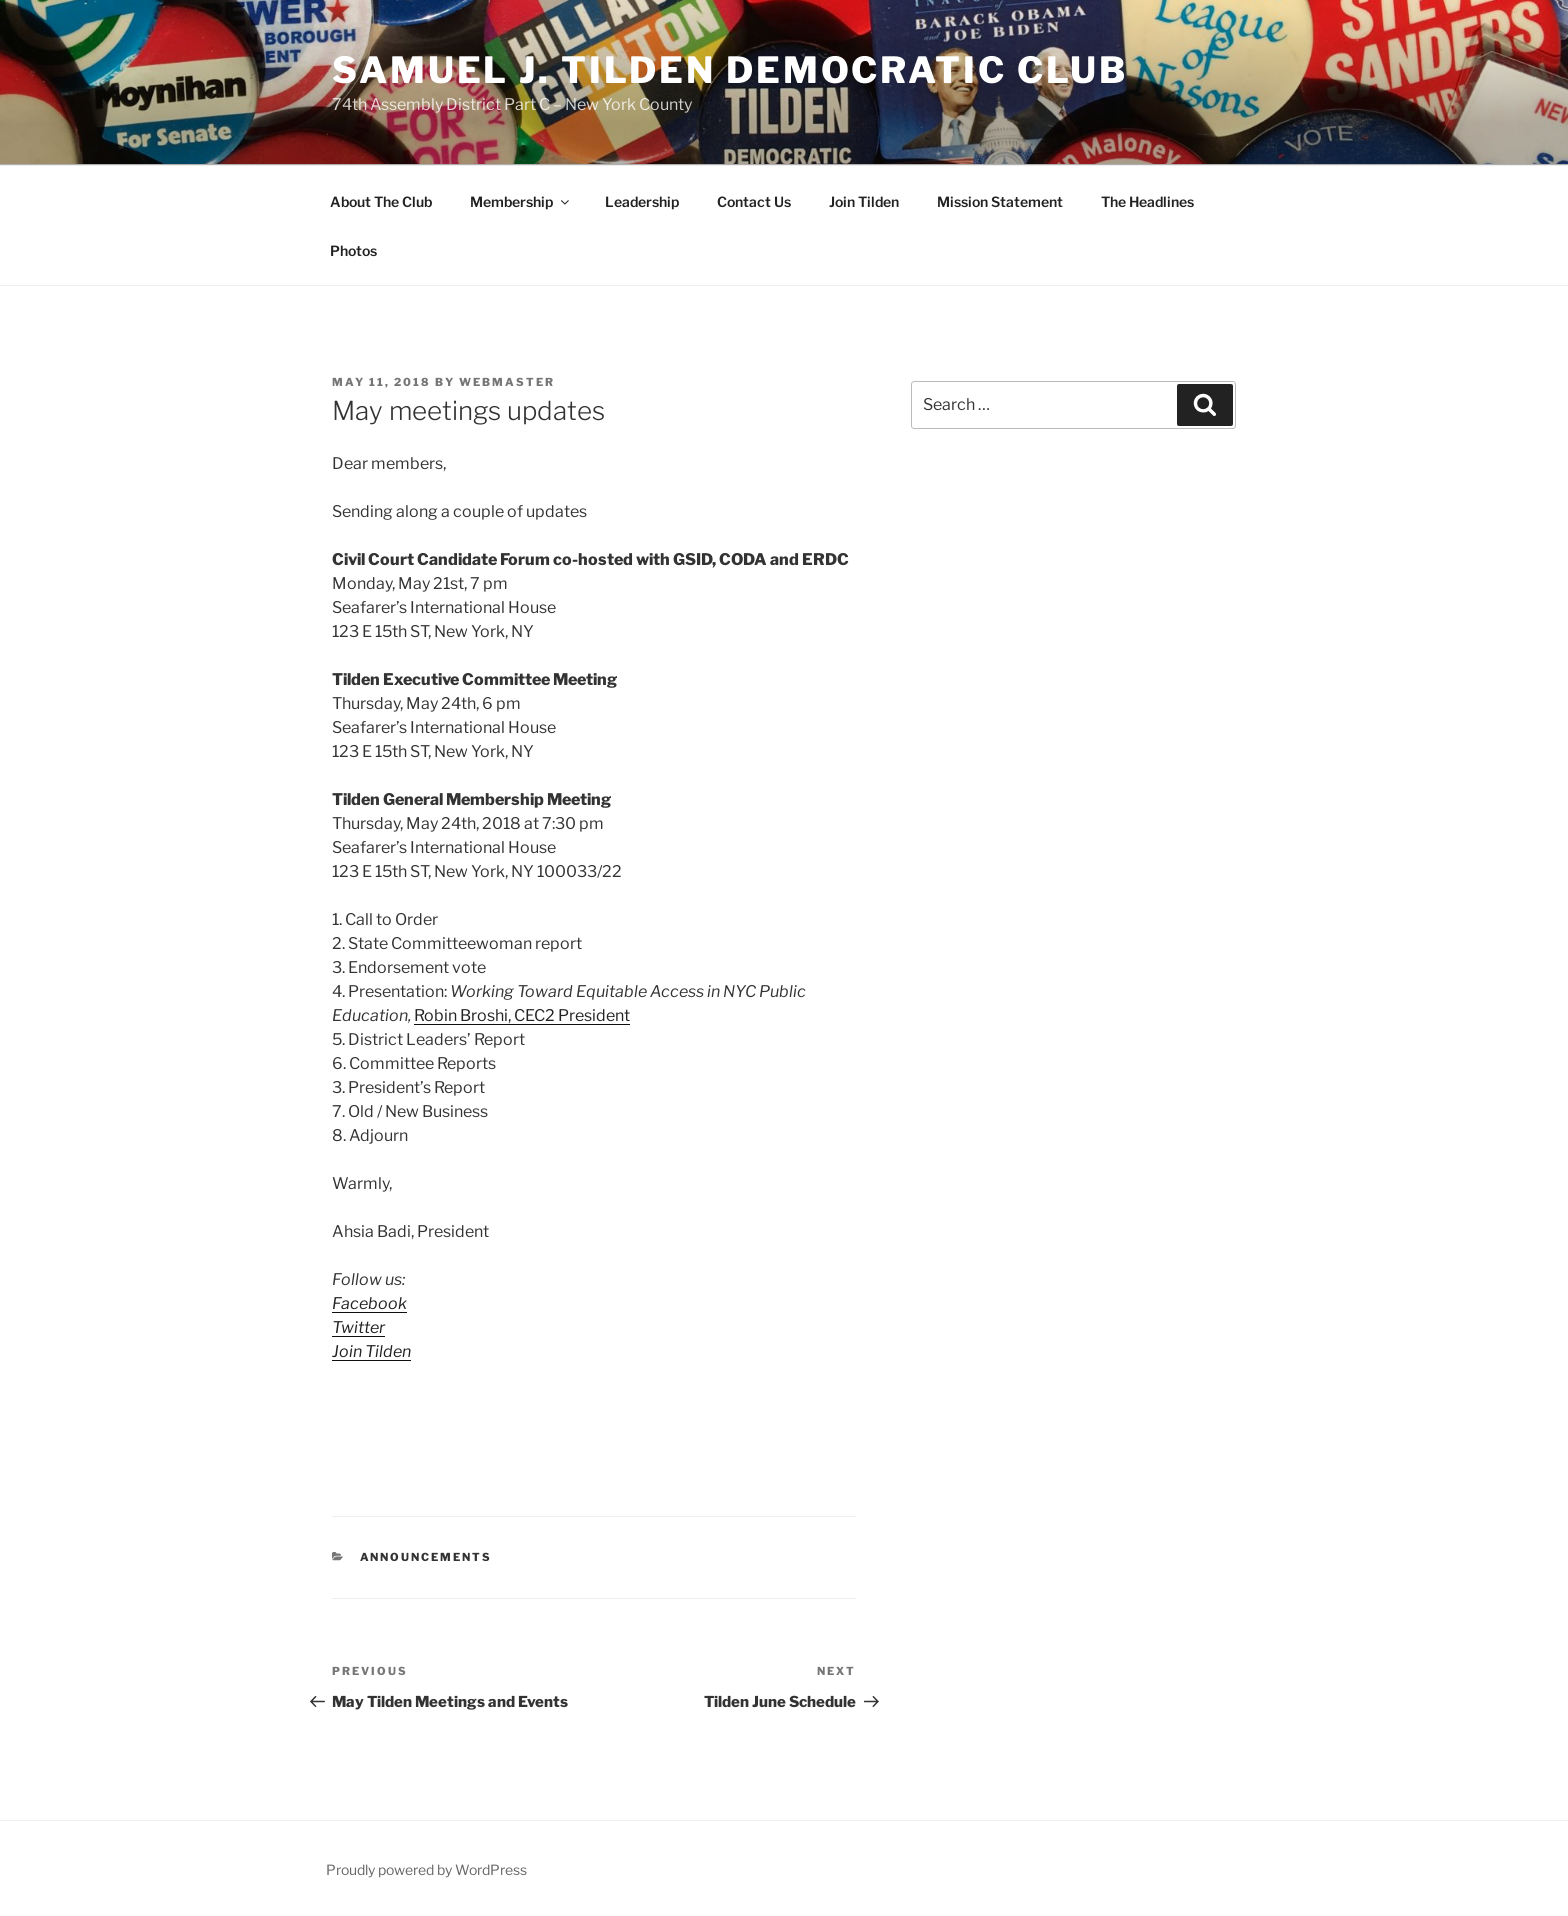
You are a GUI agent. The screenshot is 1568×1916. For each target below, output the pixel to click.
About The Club (381, 201)
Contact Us (754, 201)
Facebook (369, 1303)
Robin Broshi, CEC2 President (522, 1015)
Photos (353, 250)
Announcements (426, 1557)
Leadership (642, 201)
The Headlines (1147, 201)
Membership (521, 201)
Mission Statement (1000, 201)
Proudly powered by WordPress (426, 1869)
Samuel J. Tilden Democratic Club (730, 70)
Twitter (358, 1327)
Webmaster (507, 382)
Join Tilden (864, 201)
